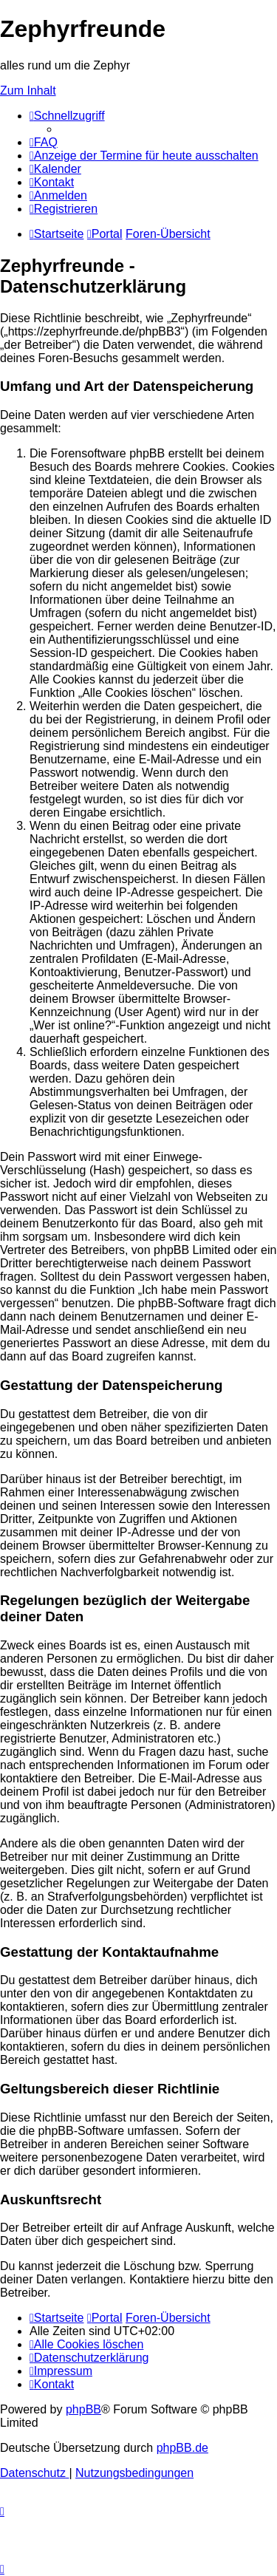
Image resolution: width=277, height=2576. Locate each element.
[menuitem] (44, 142)
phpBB (83, 2409)
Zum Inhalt (28, 90)
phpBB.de (182, 2448)
